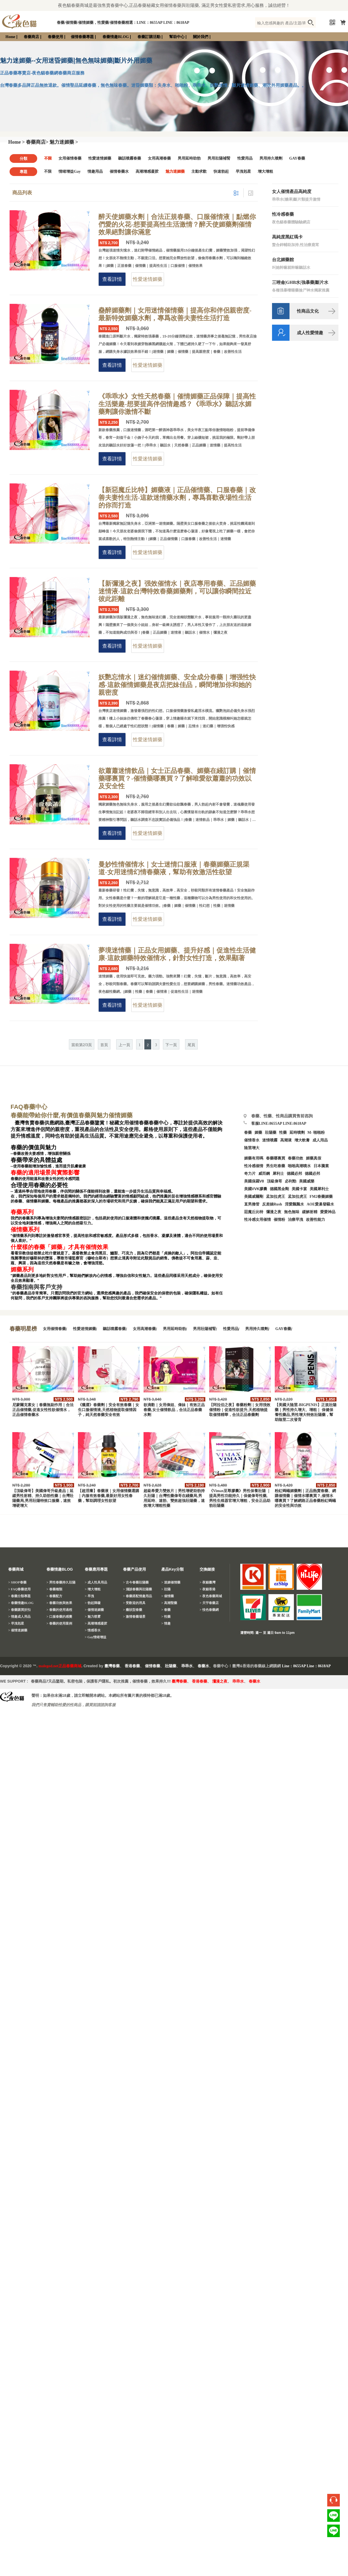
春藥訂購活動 (149, 37)
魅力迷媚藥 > (63, 142)
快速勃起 (221, 171)
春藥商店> (37, 142)
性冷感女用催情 (257, 1220)
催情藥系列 (25, 1229)
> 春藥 (166, 1610)
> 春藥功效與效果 (59, 1603)
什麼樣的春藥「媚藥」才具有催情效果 (59, 1247)
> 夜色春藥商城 (211, 1596)
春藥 (248, 1132)
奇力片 (250, 1174)
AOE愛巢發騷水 (320, 1204)
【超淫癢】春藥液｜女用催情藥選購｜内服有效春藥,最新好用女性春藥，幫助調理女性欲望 (108, 1496)
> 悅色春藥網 (209, 1610)
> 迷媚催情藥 (170, 1582)
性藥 (283, 1132)
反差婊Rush (272, 1204)
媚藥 (258, 1132)
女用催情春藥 (70, 158)
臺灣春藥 (112, 1666)
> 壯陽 (166, 1589)
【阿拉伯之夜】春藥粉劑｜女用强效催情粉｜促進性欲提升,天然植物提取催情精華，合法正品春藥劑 (239, 1410)
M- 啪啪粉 (316, 1132)
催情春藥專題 (82, 37)
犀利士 (278, 1174)
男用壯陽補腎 (218, 158)
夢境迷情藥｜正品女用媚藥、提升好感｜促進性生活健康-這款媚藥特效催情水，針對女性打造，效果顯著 (177, 954)
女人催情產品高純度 (291, 191)
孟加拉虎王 (297, 1197)
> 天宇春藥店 (209, 1603)
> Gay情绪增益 (95, 1637)
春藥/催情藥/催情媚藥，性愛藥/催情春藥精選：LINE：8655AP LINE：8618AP (123, 23)
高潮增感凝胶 (147, 171)
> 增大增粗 (93, 1589)
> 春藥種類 (54, 1589)
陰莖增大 (251, 1148)
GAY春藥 (297, 158)
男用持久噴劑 (270, 158)
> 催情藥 (167, 1596)
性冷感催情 (253, 1166)
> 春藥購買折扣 (19, 1610)
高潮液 (286, 1140)
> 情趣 (166, 1623)
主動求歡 (199, 171)
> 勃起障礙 (93, 1603)
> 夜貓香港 (207, 1589)
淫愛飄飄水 (294, 1204)
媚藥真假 (313, 1158)
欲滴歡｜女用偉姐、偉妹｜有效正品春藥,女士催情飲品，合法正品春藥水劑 (174, 1410)
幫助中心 (177, 37)
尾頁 (191, 1045)
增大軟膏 (302, 1140)
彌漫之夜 (273, 1212)
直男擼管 (251, 1204)
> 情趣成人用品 (19, 1617)
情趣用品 (95, 171)
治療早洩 (295, 1220)
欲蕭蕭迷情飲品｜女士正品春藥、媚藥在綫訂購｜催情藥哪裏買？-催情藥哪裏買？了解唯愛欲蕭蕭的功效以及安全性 (177, 778)
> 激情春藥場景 (134, 1617)
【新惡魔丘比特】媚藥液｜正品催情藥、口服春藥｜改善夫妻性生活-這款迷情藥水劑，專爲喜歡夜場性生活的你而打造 (177, 497)
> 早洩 (89, 1596)
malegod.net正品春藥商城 (60, 1666)
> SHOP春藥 (17, 1582)
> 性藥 (166, 1617)
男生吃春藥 (275, 1166)
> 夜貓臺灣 (207, 1582)
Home (10, 37)
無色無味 (291, 1212)
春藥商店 (31, 37)
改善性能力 (315, 1220)
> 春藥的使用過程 (59, 1610)
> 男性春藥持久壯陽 (60, 1582)
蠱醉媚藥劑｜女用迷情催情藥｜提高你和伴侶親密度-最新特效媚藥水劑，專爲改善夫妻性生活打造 (175, 314)
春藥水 (203, 1666)
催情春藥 (152, 1666)
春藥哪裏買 (275, 1158)
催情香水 (251, 1140)
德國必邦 (294, 1174)
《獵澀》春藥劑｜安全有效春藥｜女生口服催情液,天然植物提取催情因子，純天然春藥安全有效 (108, 1410)
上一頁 (124, 1045)
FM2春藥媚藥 (321, 1197)
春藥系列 (22, 1212)
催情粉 (279, 1220)
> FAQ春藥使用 (19, 1589)
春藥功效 (295, 1158)
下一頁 (171, 1045)
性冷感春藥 (283, 214)
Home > (16, 142)
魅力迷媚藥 (175, 171)
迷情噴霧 (269, 1140)
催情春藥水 (119, 171)
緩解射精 (309, 1212)
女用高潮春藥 (159, 158)
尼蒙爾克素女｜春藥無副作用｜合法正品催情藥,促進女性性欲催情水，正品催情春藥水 (43, 1410)
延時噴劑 (297, 1132)
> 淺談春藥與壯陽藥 (137, 1589)
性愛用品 (245, 158)
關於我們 (200, 37)
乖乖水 (187, 1666)
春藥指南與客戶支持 (36, 1287)
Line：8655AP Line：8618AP (306, 1666)
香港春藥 (132, 1666)
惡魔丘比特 (253, 1212)
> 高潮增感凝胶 (96, 1623)
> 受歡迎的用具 (134, 1603)
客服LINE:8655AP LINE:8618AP (278, 1123)
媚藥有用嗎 (253, 1158)
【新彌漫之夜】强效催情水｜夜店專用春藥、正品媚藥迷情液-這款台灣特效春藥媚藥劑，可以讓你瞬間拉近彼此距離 (177, 591)
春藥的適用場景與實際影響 (45, 1172)
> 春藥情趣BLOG (21, 1603)
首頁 (104, 1045)
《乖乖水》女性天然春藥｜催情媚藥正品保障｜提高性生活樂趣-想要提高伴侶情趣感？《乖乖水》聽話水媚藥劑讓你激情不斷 (177, 404)
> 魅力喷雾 (93, 1617)
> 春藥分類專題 (19, 1596)
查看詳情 (112, 279)
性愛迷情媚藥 (99, 158)
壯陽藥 (270, 1132)
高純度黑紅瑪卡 (287, 237)
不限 (48, 158)
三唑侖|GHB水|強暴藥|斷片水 (300, 282)
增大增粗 (265, 171)
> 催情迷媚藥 (17, 1630)
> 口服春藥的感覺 (59, 1617)
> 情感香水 (93, 1630)
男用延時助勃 (189, 158)
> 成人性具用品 (96, 1582)
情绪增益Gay (70, 171)
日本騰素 (321, 1166)
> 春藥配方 (54, 1596)
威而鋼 (264, 1174)
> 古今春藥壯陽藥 (136, 1582)
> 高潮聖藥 (169, 1603)
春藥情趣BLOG (116, 37)
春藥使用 (55, 37)
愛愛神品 (327, 1212)
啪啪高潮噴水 (299, 1166)
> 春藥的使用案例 (59, 1623)
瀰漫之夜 (219, 1681)
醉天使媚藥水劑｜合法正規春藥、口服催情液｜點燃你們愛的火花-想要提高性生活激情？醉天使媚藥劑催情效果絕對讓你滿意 (177, 224)
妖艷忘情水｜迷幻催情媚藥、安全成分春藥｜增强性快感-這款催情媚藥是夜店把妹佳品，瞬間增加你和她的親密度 (177, 685)
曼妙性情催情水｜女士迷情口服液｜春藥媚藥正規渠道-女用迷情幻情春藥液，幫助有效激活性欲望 (173, 868)
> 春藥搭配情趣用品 (137, 1596)
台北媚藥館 (283, 259)
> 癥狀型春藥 (132, 1610)
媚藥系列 (22, 1269)
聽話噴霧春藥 (129, 158)
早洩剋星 (243, 171)
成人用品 (320, 1140)
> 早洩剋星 (16, 1623)
